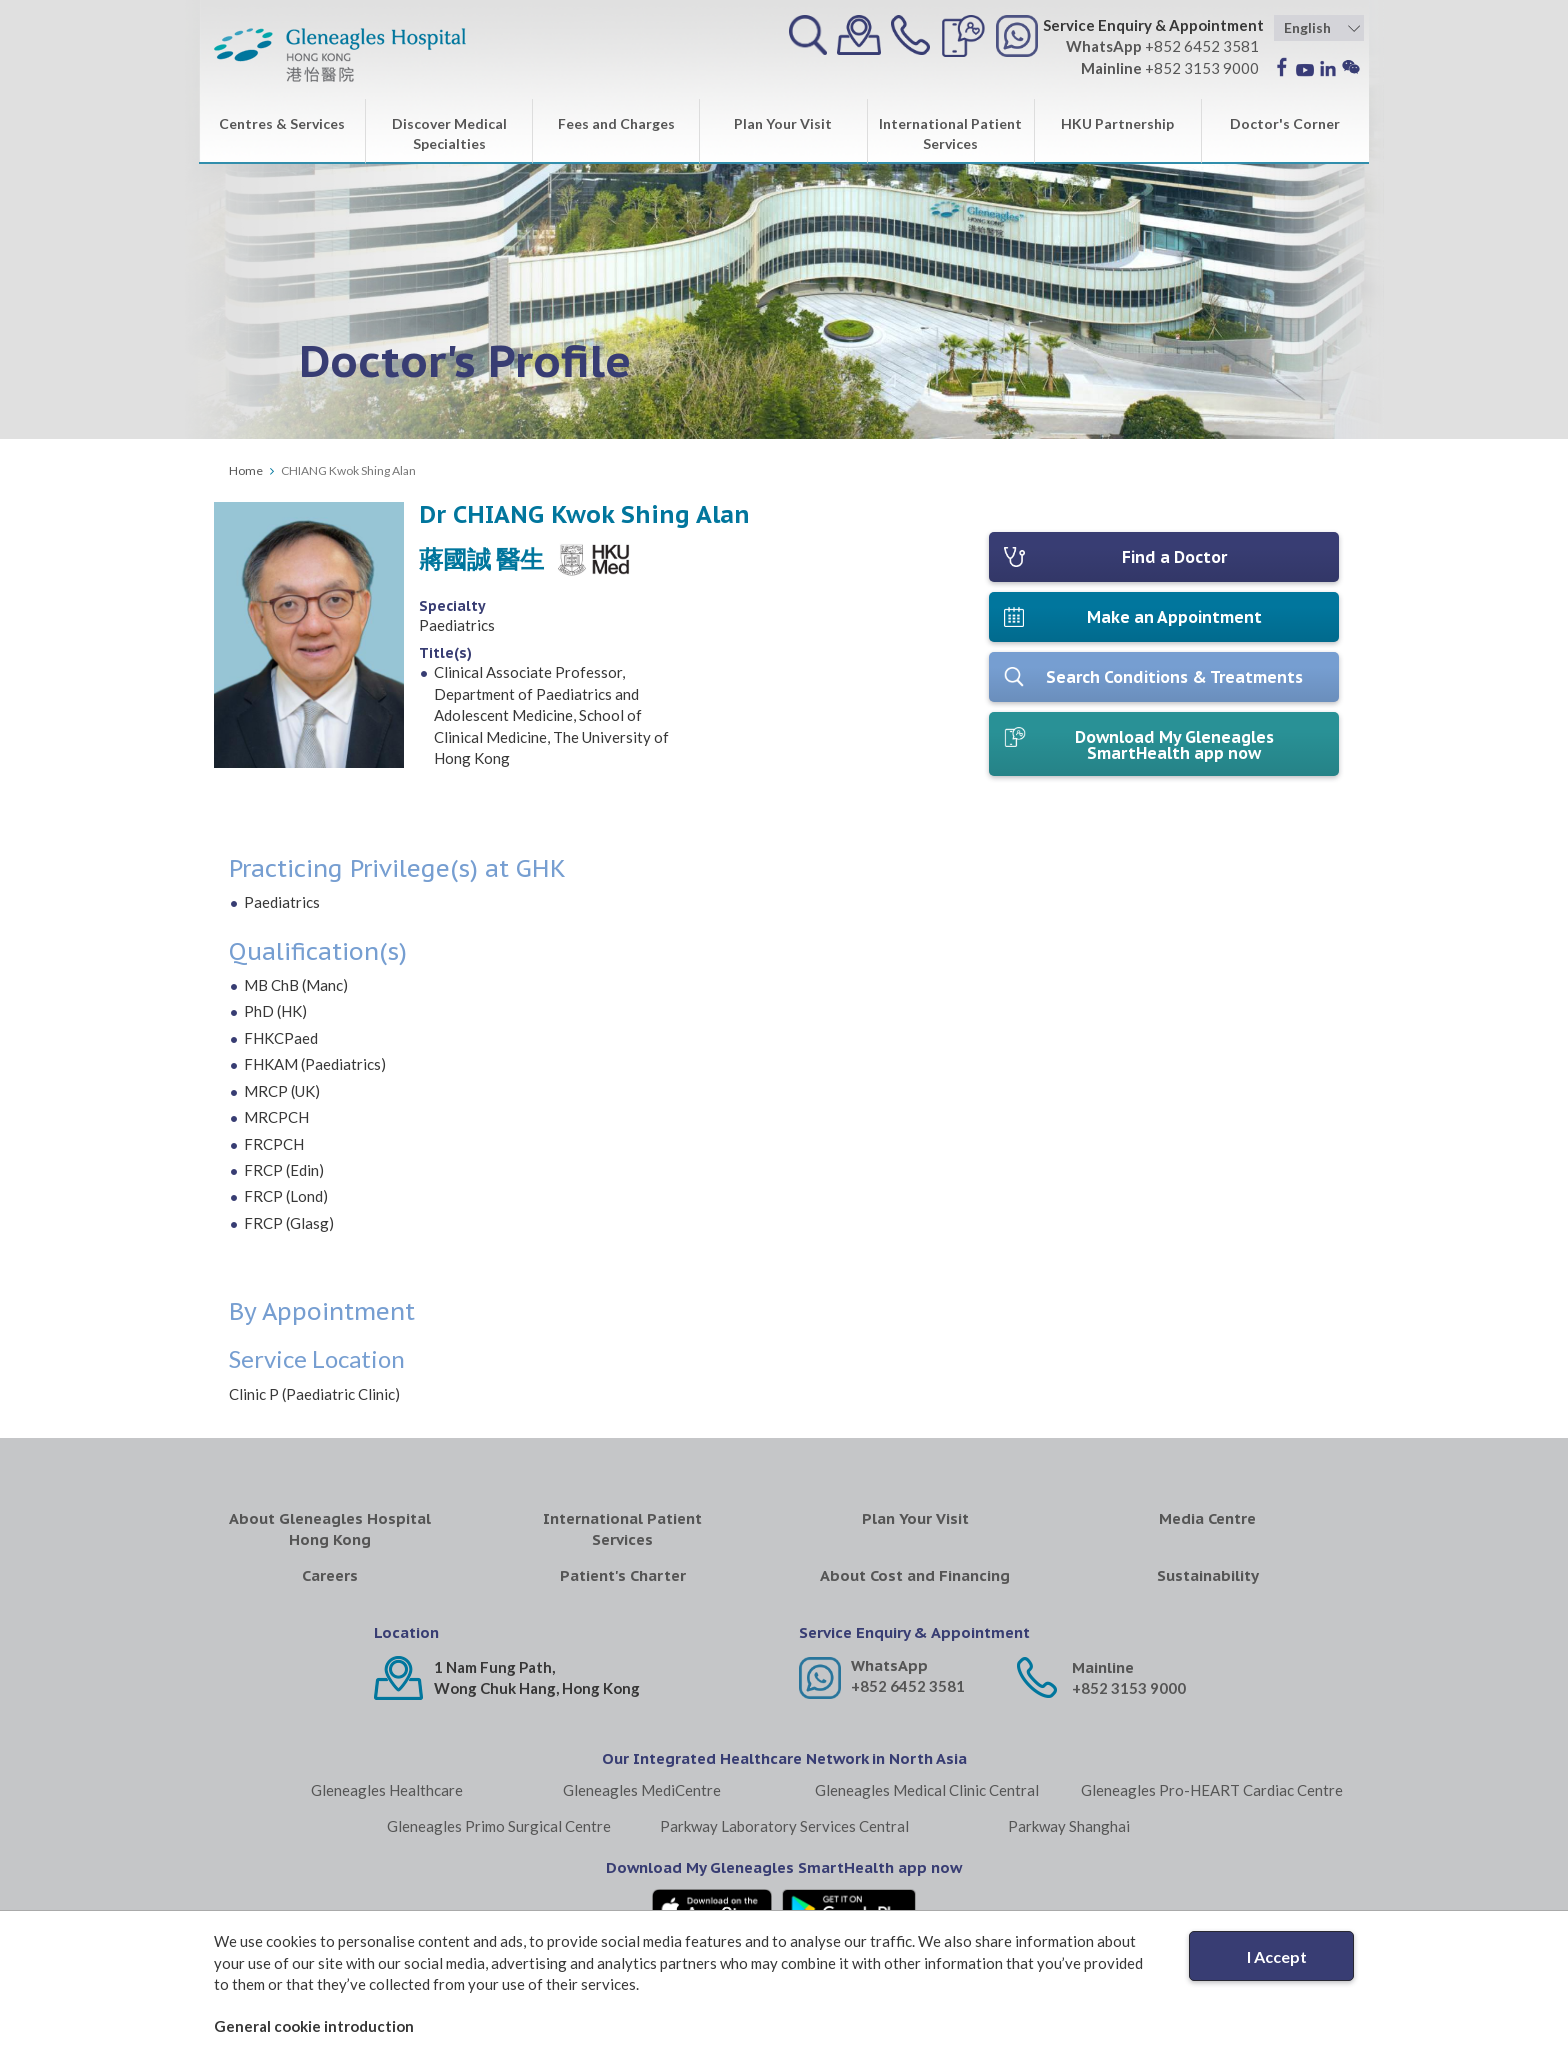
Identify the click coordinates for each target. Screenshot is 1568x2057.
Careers (330, 1575)
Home (246, 470)
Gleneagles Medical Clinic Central (927, 1790)
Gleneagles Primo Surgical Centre (499, 1826)
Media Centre (1207, 1518)
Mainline (1103, 1667)
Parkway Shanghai (1069, 1826)
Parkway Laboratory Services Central (784, 1826)
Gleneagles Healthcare (387, 1790)
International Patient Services (950, 133)
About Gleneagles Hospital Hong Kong (330, 1529)
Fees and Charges (616, 123)
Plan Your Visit (783, 123)
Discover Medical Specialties (449, 133)
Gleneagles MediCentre (642, 1790)
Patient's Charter (623, 1575)
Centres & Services (282, 123)
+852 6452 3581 (908, 1686)
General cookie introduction (314, 2026)
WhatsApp (889, 1665)
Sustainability (1208, 1575)
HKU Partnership (1117, 123)
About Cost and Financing (915, 1575)
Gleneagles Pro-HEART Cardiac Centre (1212, 1790)
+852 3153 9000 (1129, 1688)
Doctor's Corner (1285, 123)
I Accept (1277, 1956)
